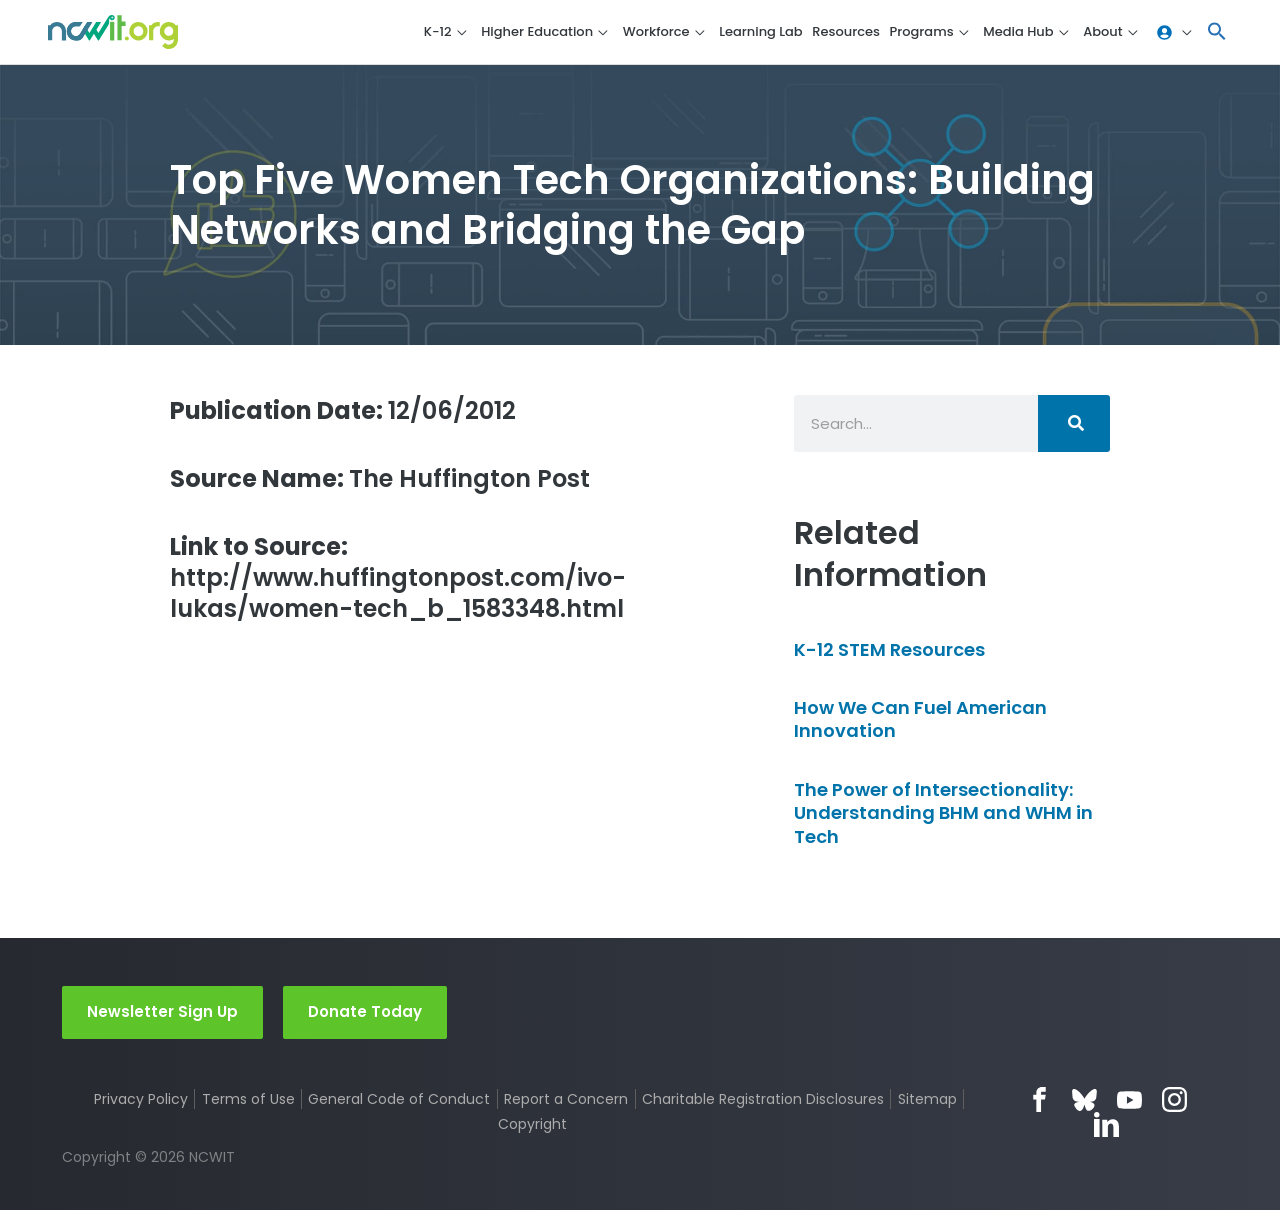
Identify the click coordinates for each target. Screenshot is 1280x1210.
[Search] (1074, 423)
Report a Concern (566, 1099)
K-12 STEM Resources (889, 649)
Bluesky (1084, 1099)
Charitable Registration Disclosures (763, 1099)
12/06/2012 (343, 410)
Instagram (1174, 1099)
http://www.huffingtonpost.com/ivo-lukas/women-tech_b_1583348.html (398, 578)
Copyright (532, 1124)
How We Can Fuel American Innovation (920, 719)
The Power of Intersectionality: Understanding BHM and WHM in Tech (943, 813)
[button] (1217, 32)
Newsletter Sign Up (162, 1011)
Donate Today (365, 1011)
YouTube (1129, 1099)
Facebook (1039, 1099)
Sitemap (927, 1099)
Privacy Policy (141, 1099)
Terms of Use (248, 1099)
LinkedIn (1106, 1124)
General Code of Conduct (399, 1099)
